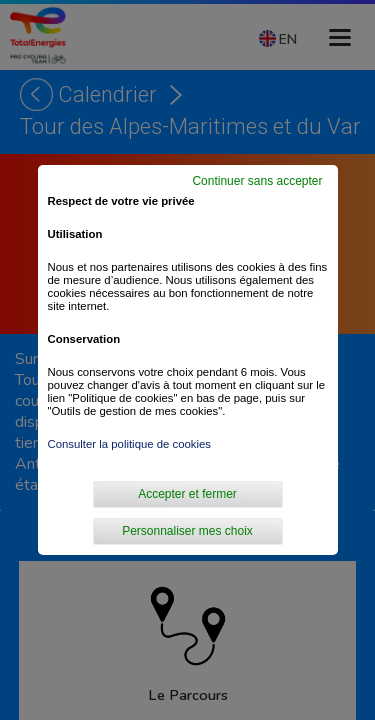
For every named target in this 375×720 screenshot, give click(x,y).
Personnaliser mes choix (187, 531)
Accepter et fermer (187, 494)
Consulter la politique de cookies (130, 444)
